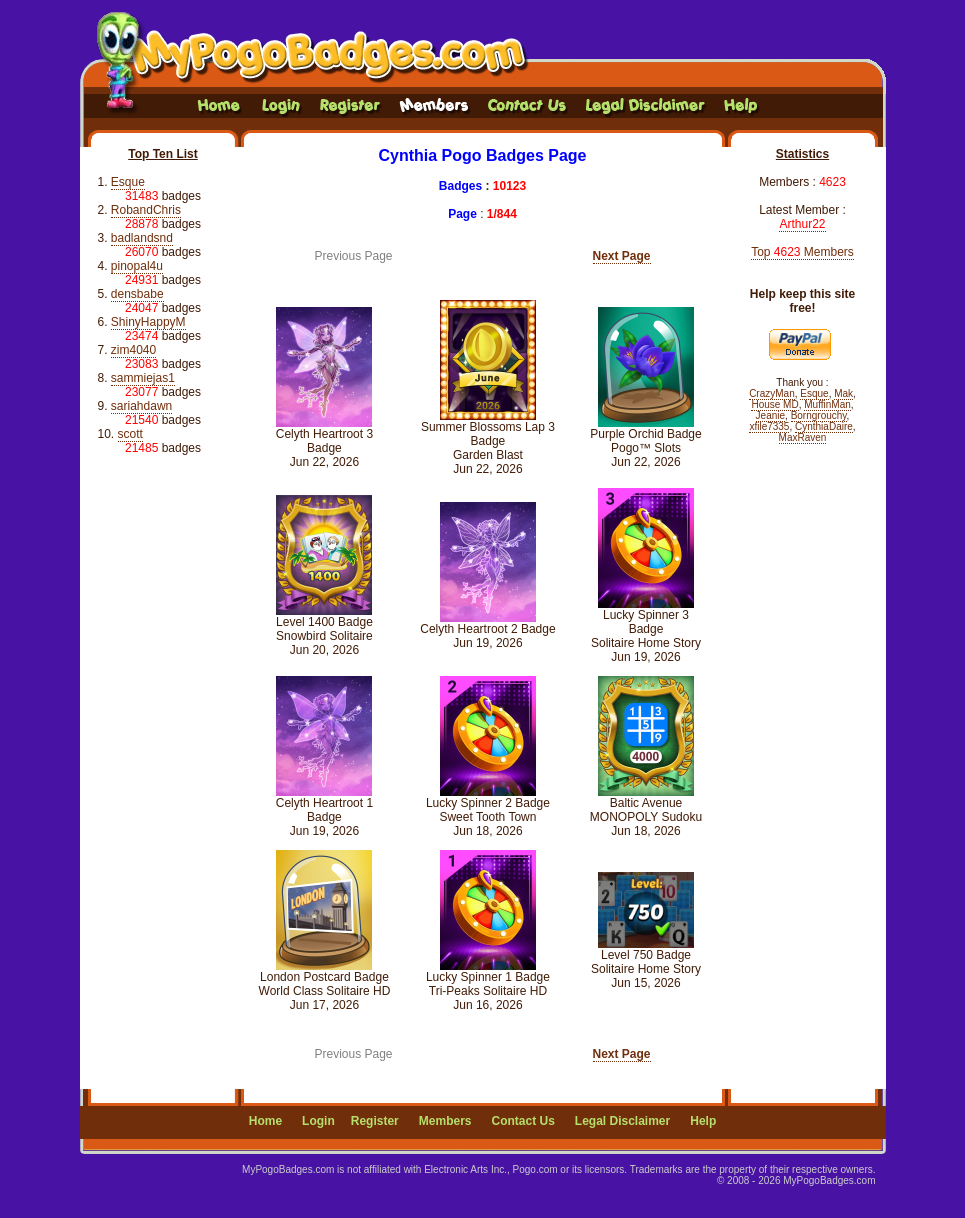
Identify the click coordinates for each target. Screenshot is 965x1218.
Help (703, 1121)
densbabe (137, 294)
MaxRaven (803, 437)
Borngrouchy (819, 415)
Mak (843, 393)
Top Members (802, 252)
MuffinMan (827, 404)
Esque (128, 182)
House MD (774, 404)
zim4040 (133, 350)
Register (375, 1121)
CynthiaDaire (824, 426)
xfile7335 (769, 426)
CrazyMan (772, 393)
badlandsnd (142, 238)
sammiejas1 (143, 378)
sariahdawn (141, 406)
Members (445, 1121)
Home (265, 1121)
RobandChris (146, 210)
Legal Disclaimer (622, 1121)
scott (130, 434)
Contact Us (522, 1121)
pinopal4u (137, 266)
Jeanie (770, 415)
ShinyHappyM (148, 322)
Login (318, 1121)
